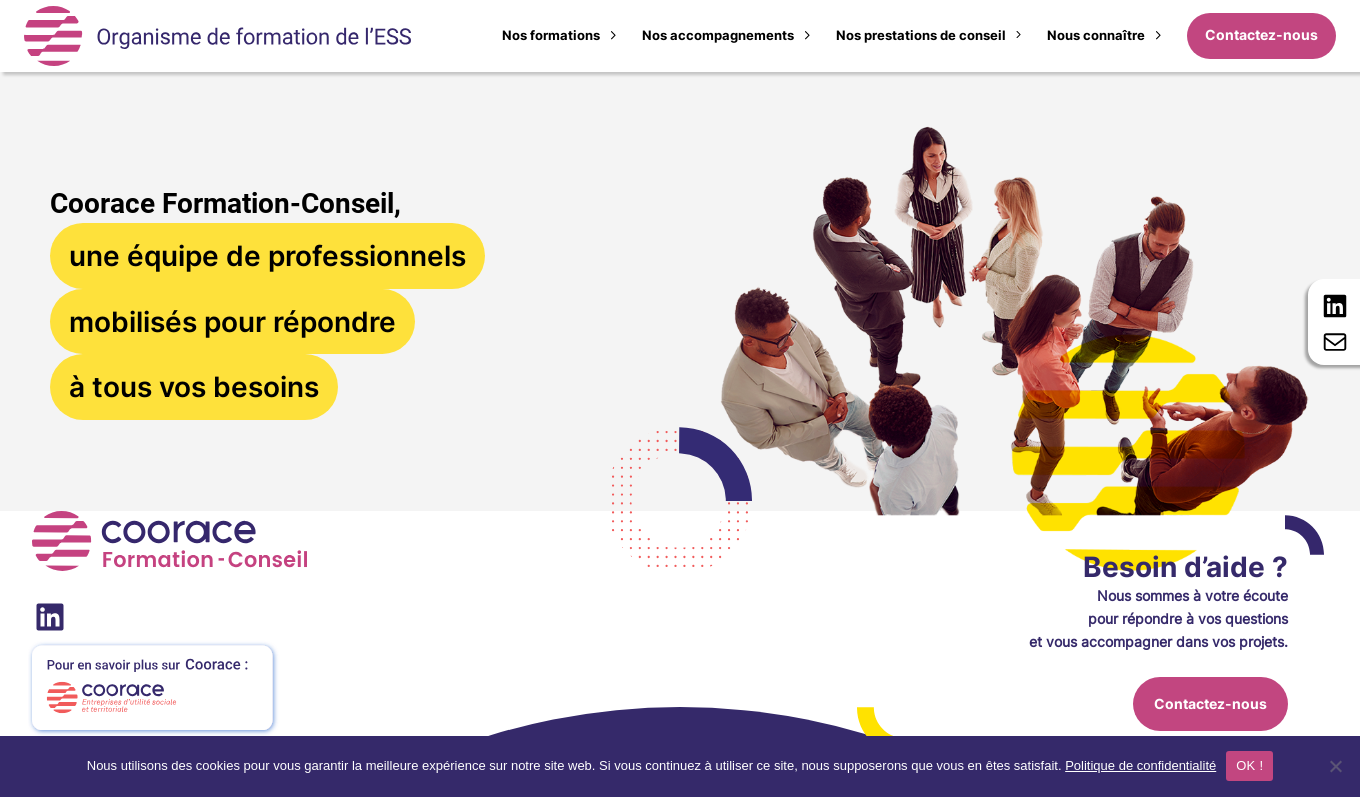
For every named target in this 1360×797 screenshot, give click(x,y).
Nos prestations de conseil (921, 35)
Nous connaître (1096, 35)
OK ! (1249, 765)
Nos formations (551, 35)
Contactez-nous (1261, 35)
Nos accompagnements (718, 35)
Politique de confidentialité (1140, 765)
